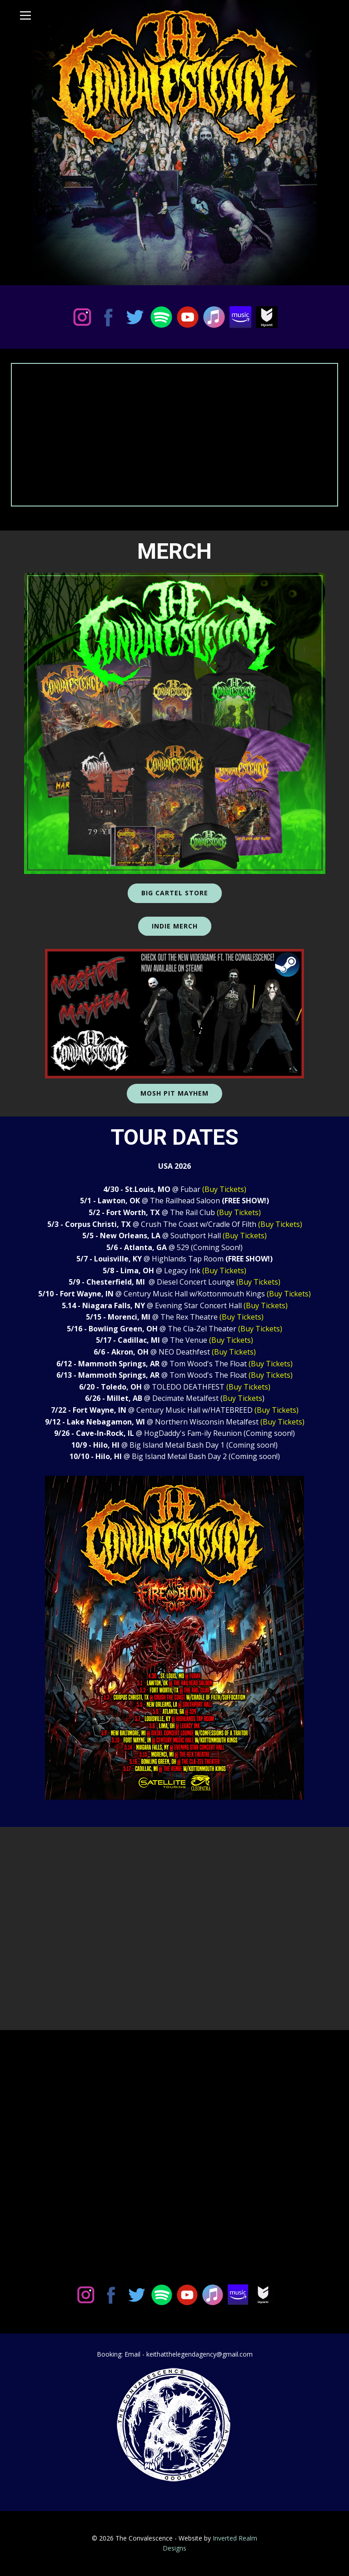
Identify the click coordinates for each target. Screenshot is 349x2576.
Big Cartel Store (174, 892)
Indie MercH (175, 926)
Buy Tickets (242, 1398)
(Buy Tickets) (224, 1189)
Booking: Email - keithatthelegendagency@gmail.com (175, 2354)
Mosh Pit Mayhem (174, 1093)
